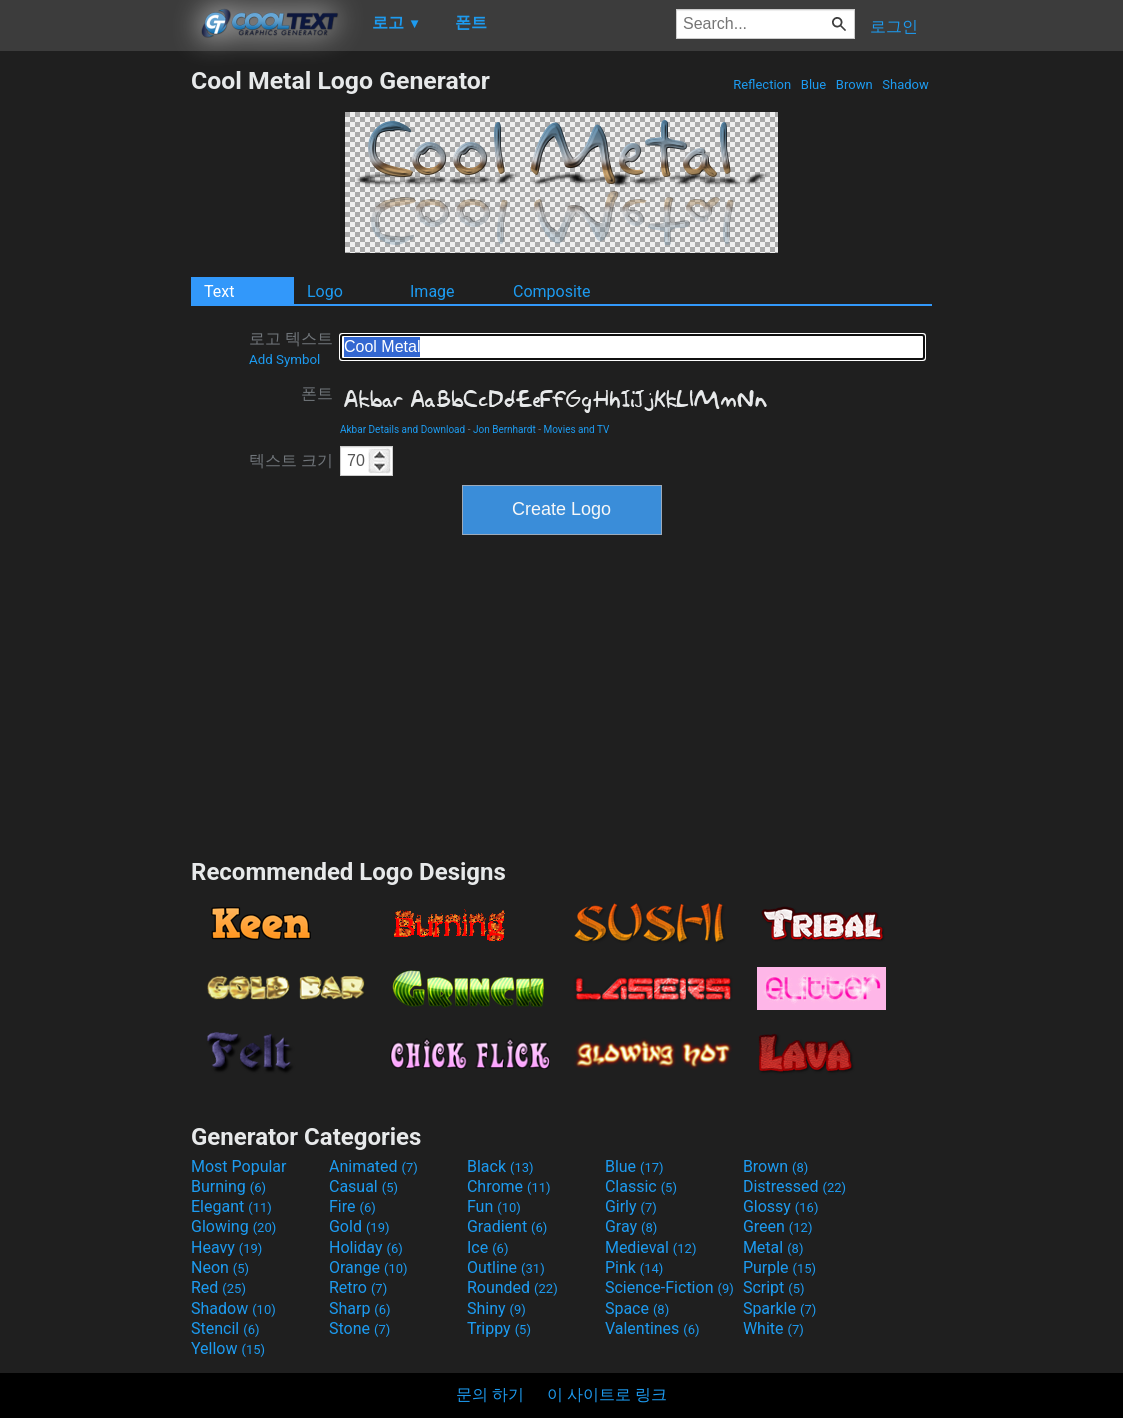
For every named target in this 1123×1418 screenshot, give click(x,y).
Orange (368, 1267)
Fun (494, 1206)
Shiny (496, 1308)
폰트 (317, 393)
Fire (352, 1206)
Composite (552, 291)
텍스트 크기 (291, 460)
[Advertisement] (95, 366)
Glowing (233, 1226)
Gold (359, 1226)
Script (774, 1287)
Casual (363, 1186)
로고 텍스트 (291, 348)
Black (500, 1166)
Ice (487, 1247)
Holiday (366, 1247)
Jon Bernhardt (504, 429)
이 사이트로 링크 (607, 1394)
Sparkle (779, 1308)
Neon (220, 1267)
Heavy (226, 1247)
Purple (779, 1267)
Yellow (228, 1348)
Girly (631, 1206)
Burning (228, 1186)
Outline (506, 1267)
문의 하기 (490, 1394)
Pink (634, 1267)
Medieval (651, 1247)
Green (778, 1226)
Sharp (360, 1308)
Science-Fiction (669, 1287)
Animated (373, 1166)
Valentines (652, 1328)
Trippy (499, 1328)
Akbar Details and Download (402, 429)
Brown (854, 84)
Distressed (794, 1186)
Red (218, 1287)
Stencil (225, 1328)
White (773, 1328)
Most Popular (239, 1166)
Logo (325, 291)
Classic (641, 1186)
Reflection (762, 84)
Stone (359, 1328)
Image (432, 291)
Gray (631, 1226)
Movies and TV (577, 429)
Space (637, 1308)
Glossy (781, 1206)
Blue (814, 84)
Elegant (231, 1206)
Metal (773, 1247)
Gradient (507, 1226)
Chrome (509, 1186)
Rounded (512, 1287)
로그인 (894, 26)
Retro (358, 1287)
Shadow (905, 84)
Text (219, 291)
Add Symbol (284, 359)
